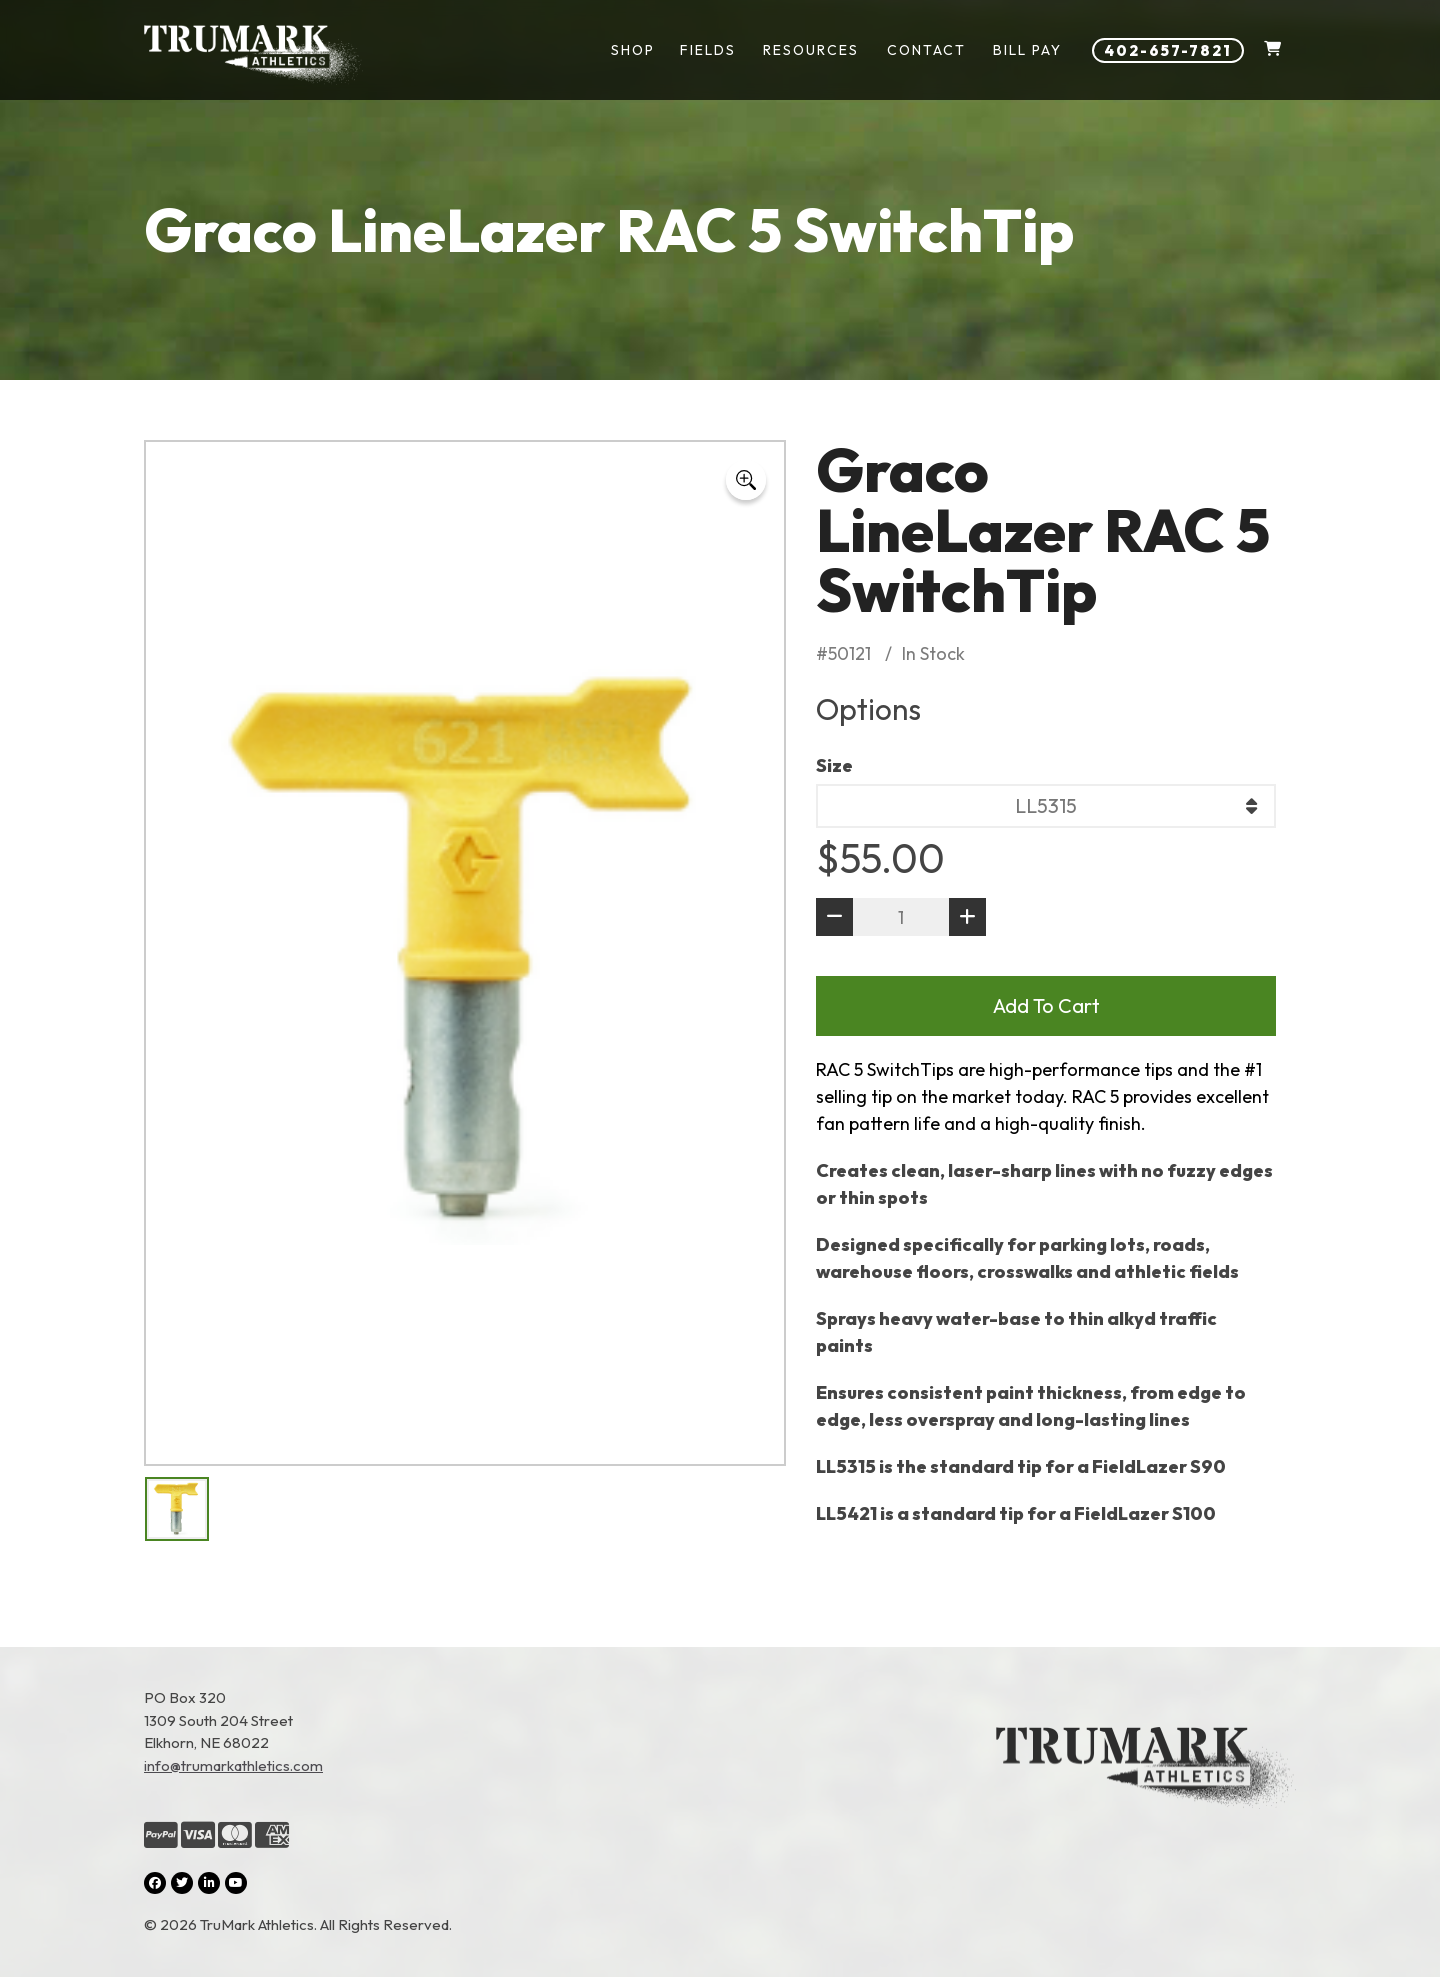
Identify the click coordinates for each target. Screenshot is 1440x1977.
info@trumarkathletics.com (233, 1765)
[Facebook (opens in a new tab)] (155, 1883)
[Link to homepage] (253, 55)
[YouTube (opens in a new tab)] (236, 1883)
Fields (708, 50)
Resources (811, 50)
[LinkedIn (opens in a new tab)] (209, 1883)
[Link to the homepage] (1146, 1812)
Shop (633, 50)
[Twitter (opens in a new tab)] (182, 1883)
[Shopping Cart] (1272, 50)
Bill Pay (1027, 50)
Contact (926, 50)
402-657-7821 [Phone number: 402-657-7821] (1168, 50)
